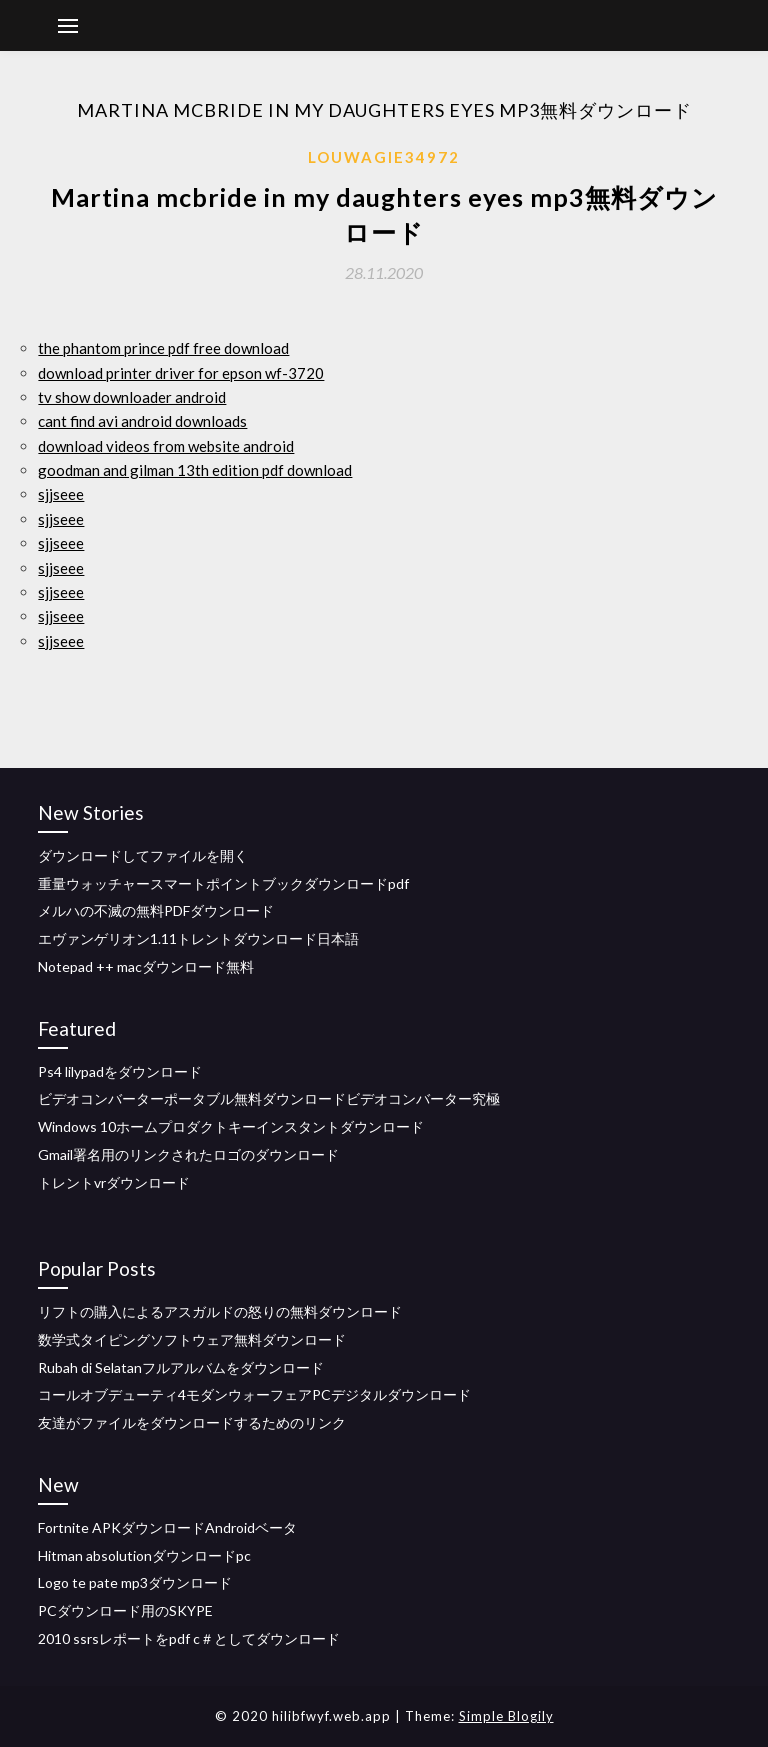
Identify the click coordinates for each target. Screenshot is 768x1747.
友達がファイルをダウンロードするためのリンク (192, 1422)
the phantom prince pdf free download (163, 348)
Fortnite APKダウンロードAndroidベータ (167, 1527)
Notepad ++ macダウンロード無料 (146, 966)
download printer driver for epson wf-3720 (181, 373)
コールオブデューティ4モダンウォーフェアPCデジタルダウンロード (254, 1394)
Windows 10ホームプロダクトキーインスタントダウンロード (231, 1126)
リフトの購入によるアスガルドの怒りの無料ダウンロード (220, 1311)
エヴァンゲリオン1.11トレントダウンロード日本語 (198, 938)
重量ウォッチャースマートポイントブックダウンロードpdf (223, 883)
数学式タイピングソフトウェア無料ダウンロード (192, 1339)
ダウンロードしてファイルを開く (143, 855)
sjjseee (61, 494)
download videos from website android (166, 446)
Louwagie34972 (384, 157)
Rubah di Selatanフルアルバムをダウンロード (181, 1367)
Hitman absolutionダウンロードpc (144, 1555)
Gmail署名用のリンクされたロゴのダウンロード (188, 1154)
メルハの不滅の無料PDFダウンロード (156, 910)
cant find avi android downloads (142, 421)
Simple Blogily (506, 1716)
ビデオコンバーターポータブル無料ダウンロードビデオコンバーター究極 (269, 1098)
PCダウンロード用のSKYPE (125, 1610)
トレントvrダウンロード (114, 1182)
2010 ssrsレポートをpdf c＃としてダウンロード (189, 1638)
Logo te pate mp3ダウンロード (135, 1582)
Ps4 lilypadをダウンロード (120, 1071)
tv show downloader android (132, 397)
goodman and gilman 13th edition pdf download (195, 470)
